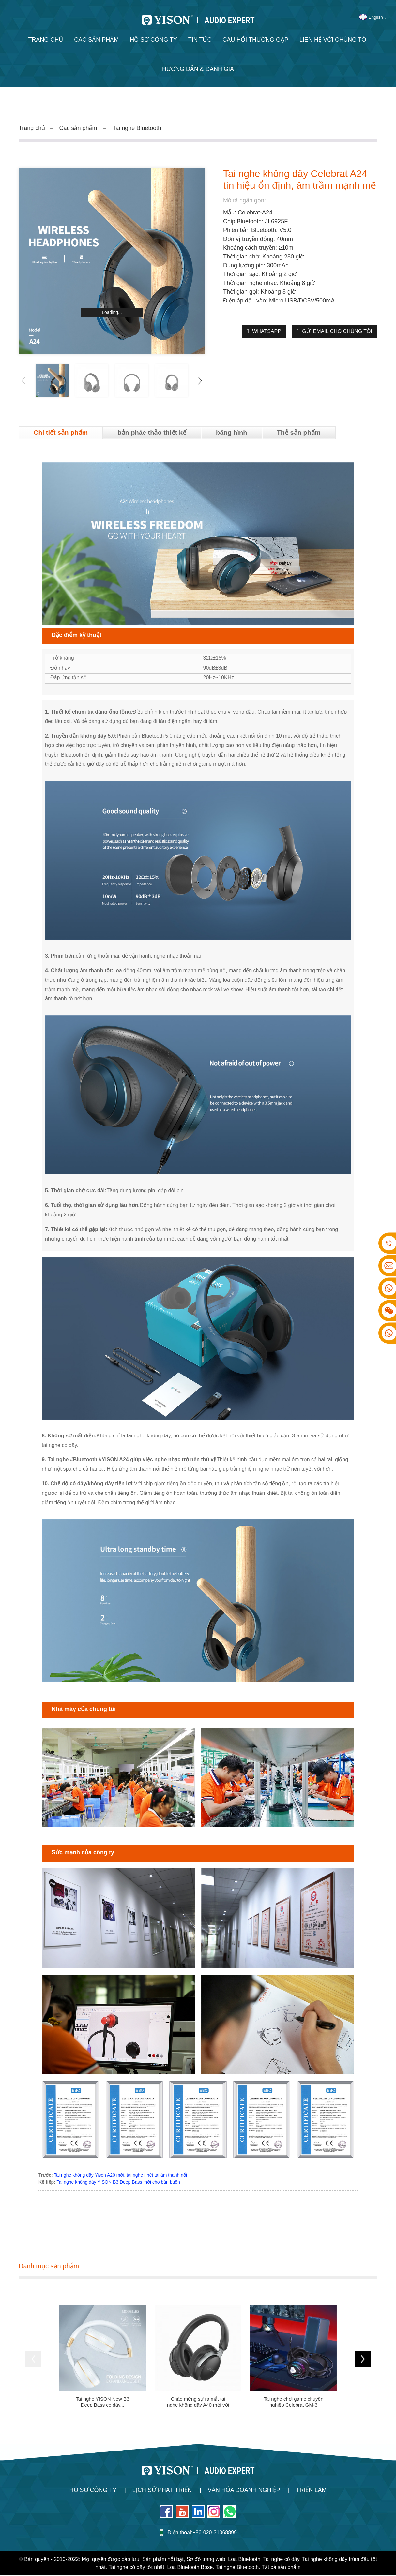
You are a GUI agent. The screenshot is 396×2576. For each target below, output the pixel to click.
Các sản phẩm (96, 40)
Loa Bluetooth (244, 2560)
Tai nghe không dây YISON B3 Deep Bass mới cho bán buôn (118, 2182)
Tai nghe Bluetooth (137, 128)
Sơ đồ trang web (206, 2560)
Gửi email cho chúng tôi (337, 331)
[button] (200, 381)
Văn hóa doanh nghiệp (244, 2490)
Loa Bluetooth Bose (190, 2567)
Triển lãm (311, 2490)
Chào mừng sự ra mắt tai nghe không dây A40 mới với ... (198, 2403)
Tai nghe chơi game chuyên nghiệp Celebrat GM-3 (293, 2402)
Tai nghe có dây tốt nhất (136, 2567)
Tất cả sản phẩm (281, 2567)
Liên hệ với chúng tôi (333, 40)
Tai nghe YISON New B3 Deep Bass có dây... (102, 2402)
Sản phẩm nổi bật (163, 2560)
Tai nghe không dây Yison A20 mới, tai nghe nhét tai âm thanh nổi (120, 2175)
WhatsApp (266, 331)
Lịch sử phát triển (162, 2490)
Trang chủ (45, 40)
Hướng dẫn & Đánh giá (198, 69)
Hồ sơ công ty (153, 40)
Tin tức (200, 40)
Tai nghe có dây (281, 2560)
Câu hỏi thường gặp (255, 40)
